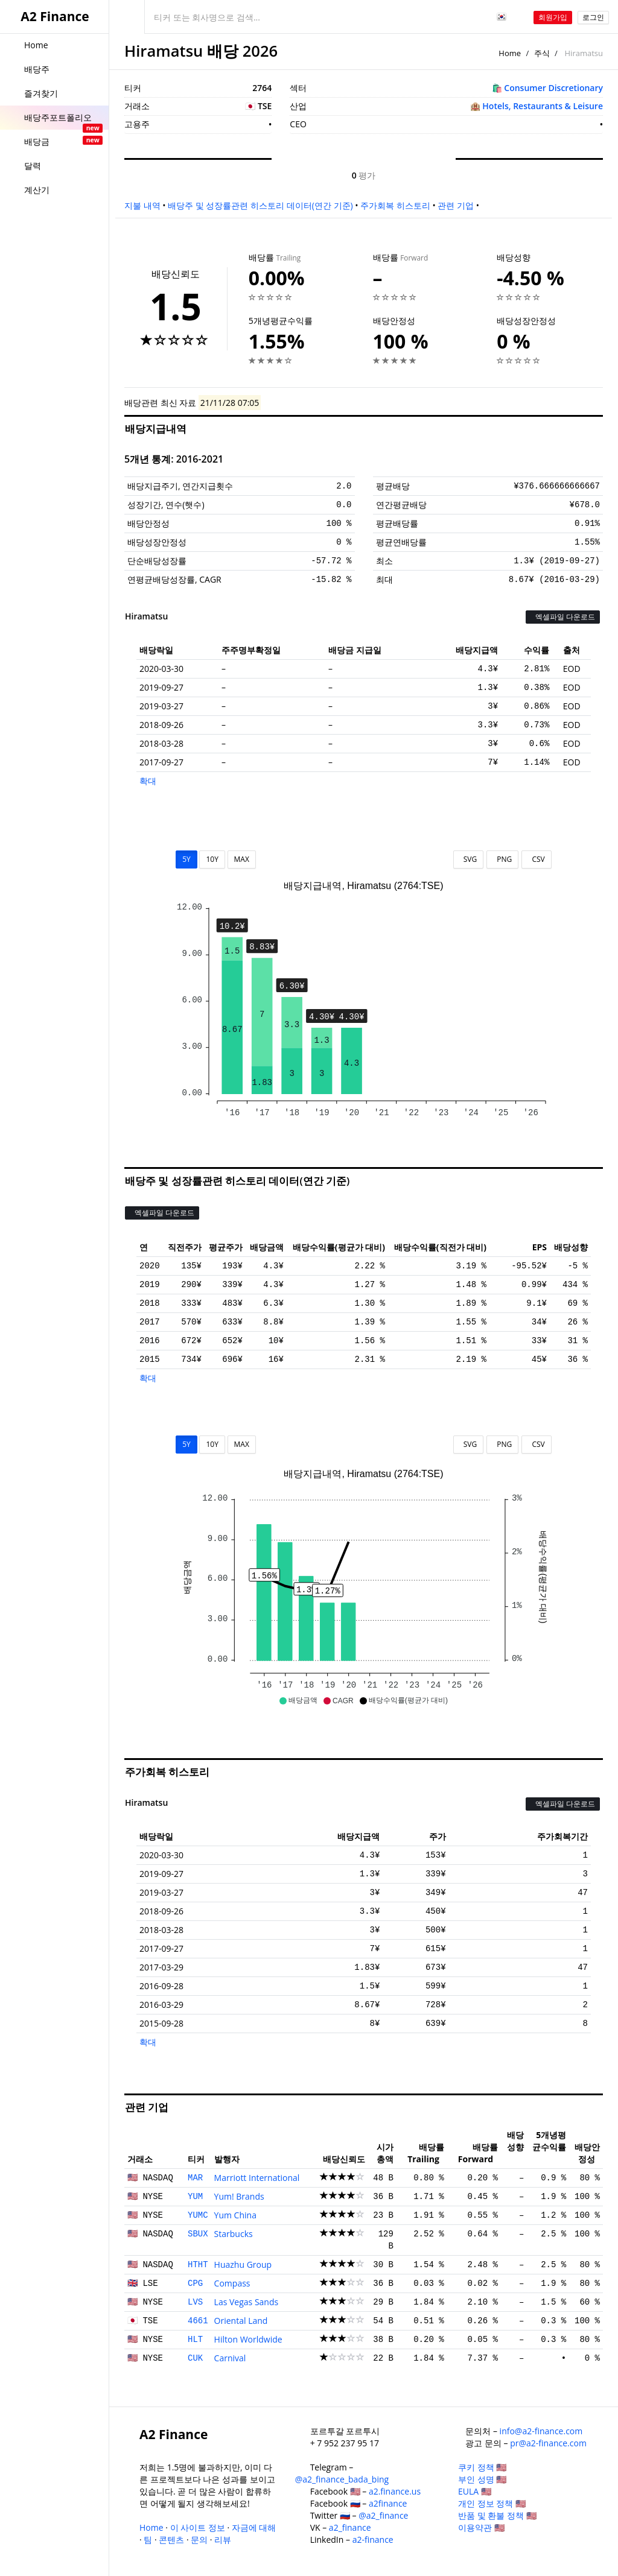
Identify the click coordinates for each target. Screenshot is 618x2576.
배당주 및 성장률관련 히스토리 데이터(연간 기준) (260, 205)
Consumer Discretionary (553, 87)
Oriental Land (241, 2320)
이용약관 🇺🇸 (481, 2527)
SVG (468, 859)
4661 (198, 2321)
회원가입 (552, 17)
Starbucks (233, 2233)
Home (510, 53)
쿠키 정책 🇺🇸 (482, 2467)
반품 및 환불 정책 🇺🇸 (497, 2515)
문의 (199, 2539)
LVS (195, 2302)
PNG (502, 859)
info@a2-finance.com (541, 2431)
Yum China (235, 2215)
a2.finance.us (395, 2491)
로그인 (593, 17)
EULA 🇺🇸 (474, 2491)
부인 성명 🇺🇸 (482, 2479)
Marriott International (257, 2177)
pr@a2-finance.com (548, 2443)
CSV (536, 859)
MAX (241, 859)
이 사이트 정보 (197, 2527)
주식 (542, 53)
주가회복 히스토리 (395, 205)
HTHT (198, 2265)
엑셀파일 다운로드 (562, 617)
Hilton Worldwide (248, 2339)
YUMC (198, 2215)
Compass (232, 2283)
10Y (212, 859)
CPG (195, 2283)
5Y (186, 859)
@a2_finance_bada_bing (342, 2479)
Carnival (230, 2358)
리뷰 (222, 2539)
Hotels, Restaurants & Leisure (542, 106)
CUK (195, 2358)
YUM (195, 2196)
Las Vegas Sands (246, 2302)
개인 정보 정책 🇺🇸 (492, 2503)
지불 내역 (142, 205)
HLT (195, 2339)
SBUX (198, 2234)
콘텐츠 (171, 2539)
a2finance (388, 2503)
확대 (147, 780)
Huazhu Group (243, 2264)
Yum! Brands (239, 2196)
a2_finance (350, 2527)
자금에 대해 (254, 2527)
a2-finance (372, 2539)
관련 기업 (456, 205)
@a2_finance (383, 2515)
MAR (195, 2178)
